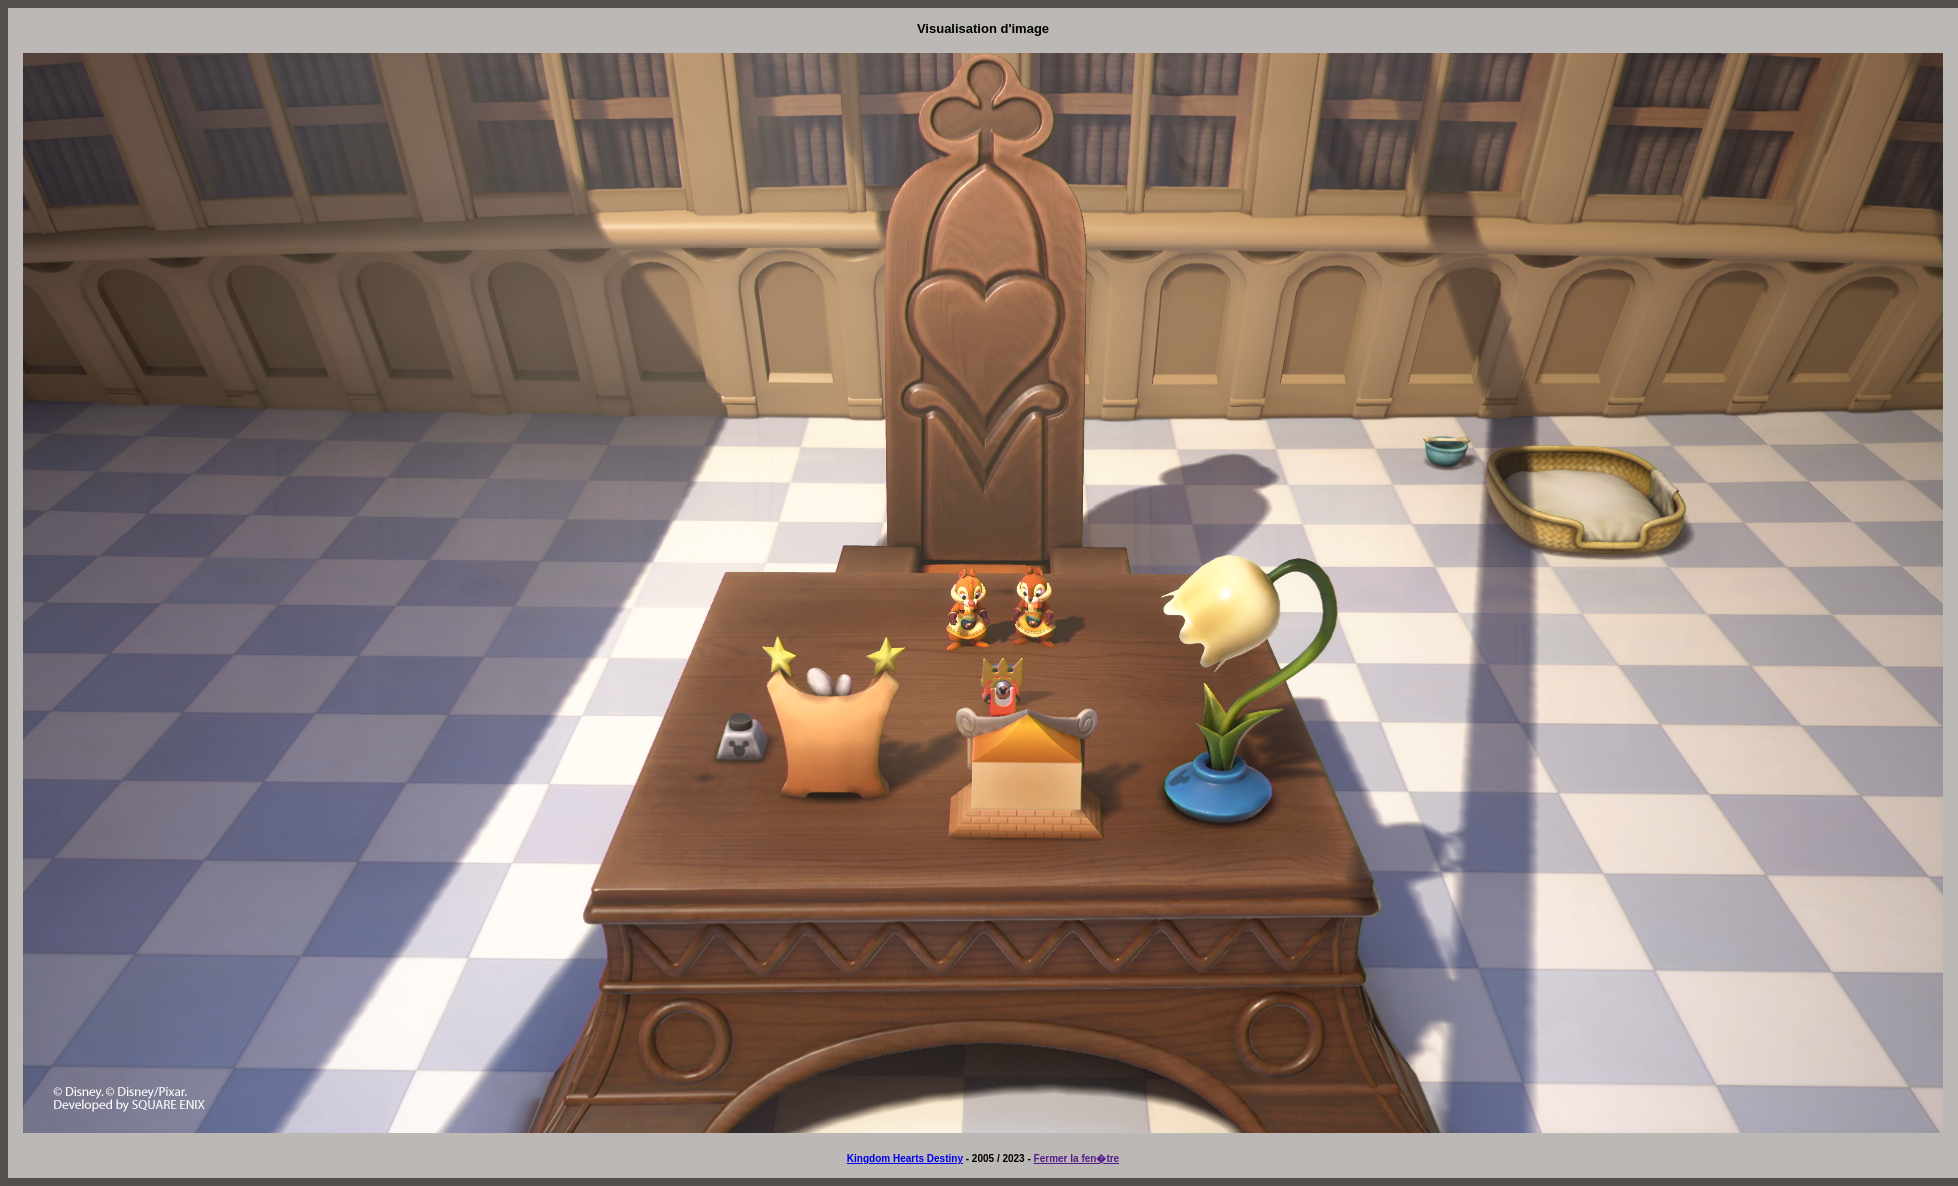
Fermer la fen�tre (1077, 1158)
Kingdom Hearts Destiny (905, 1158)
